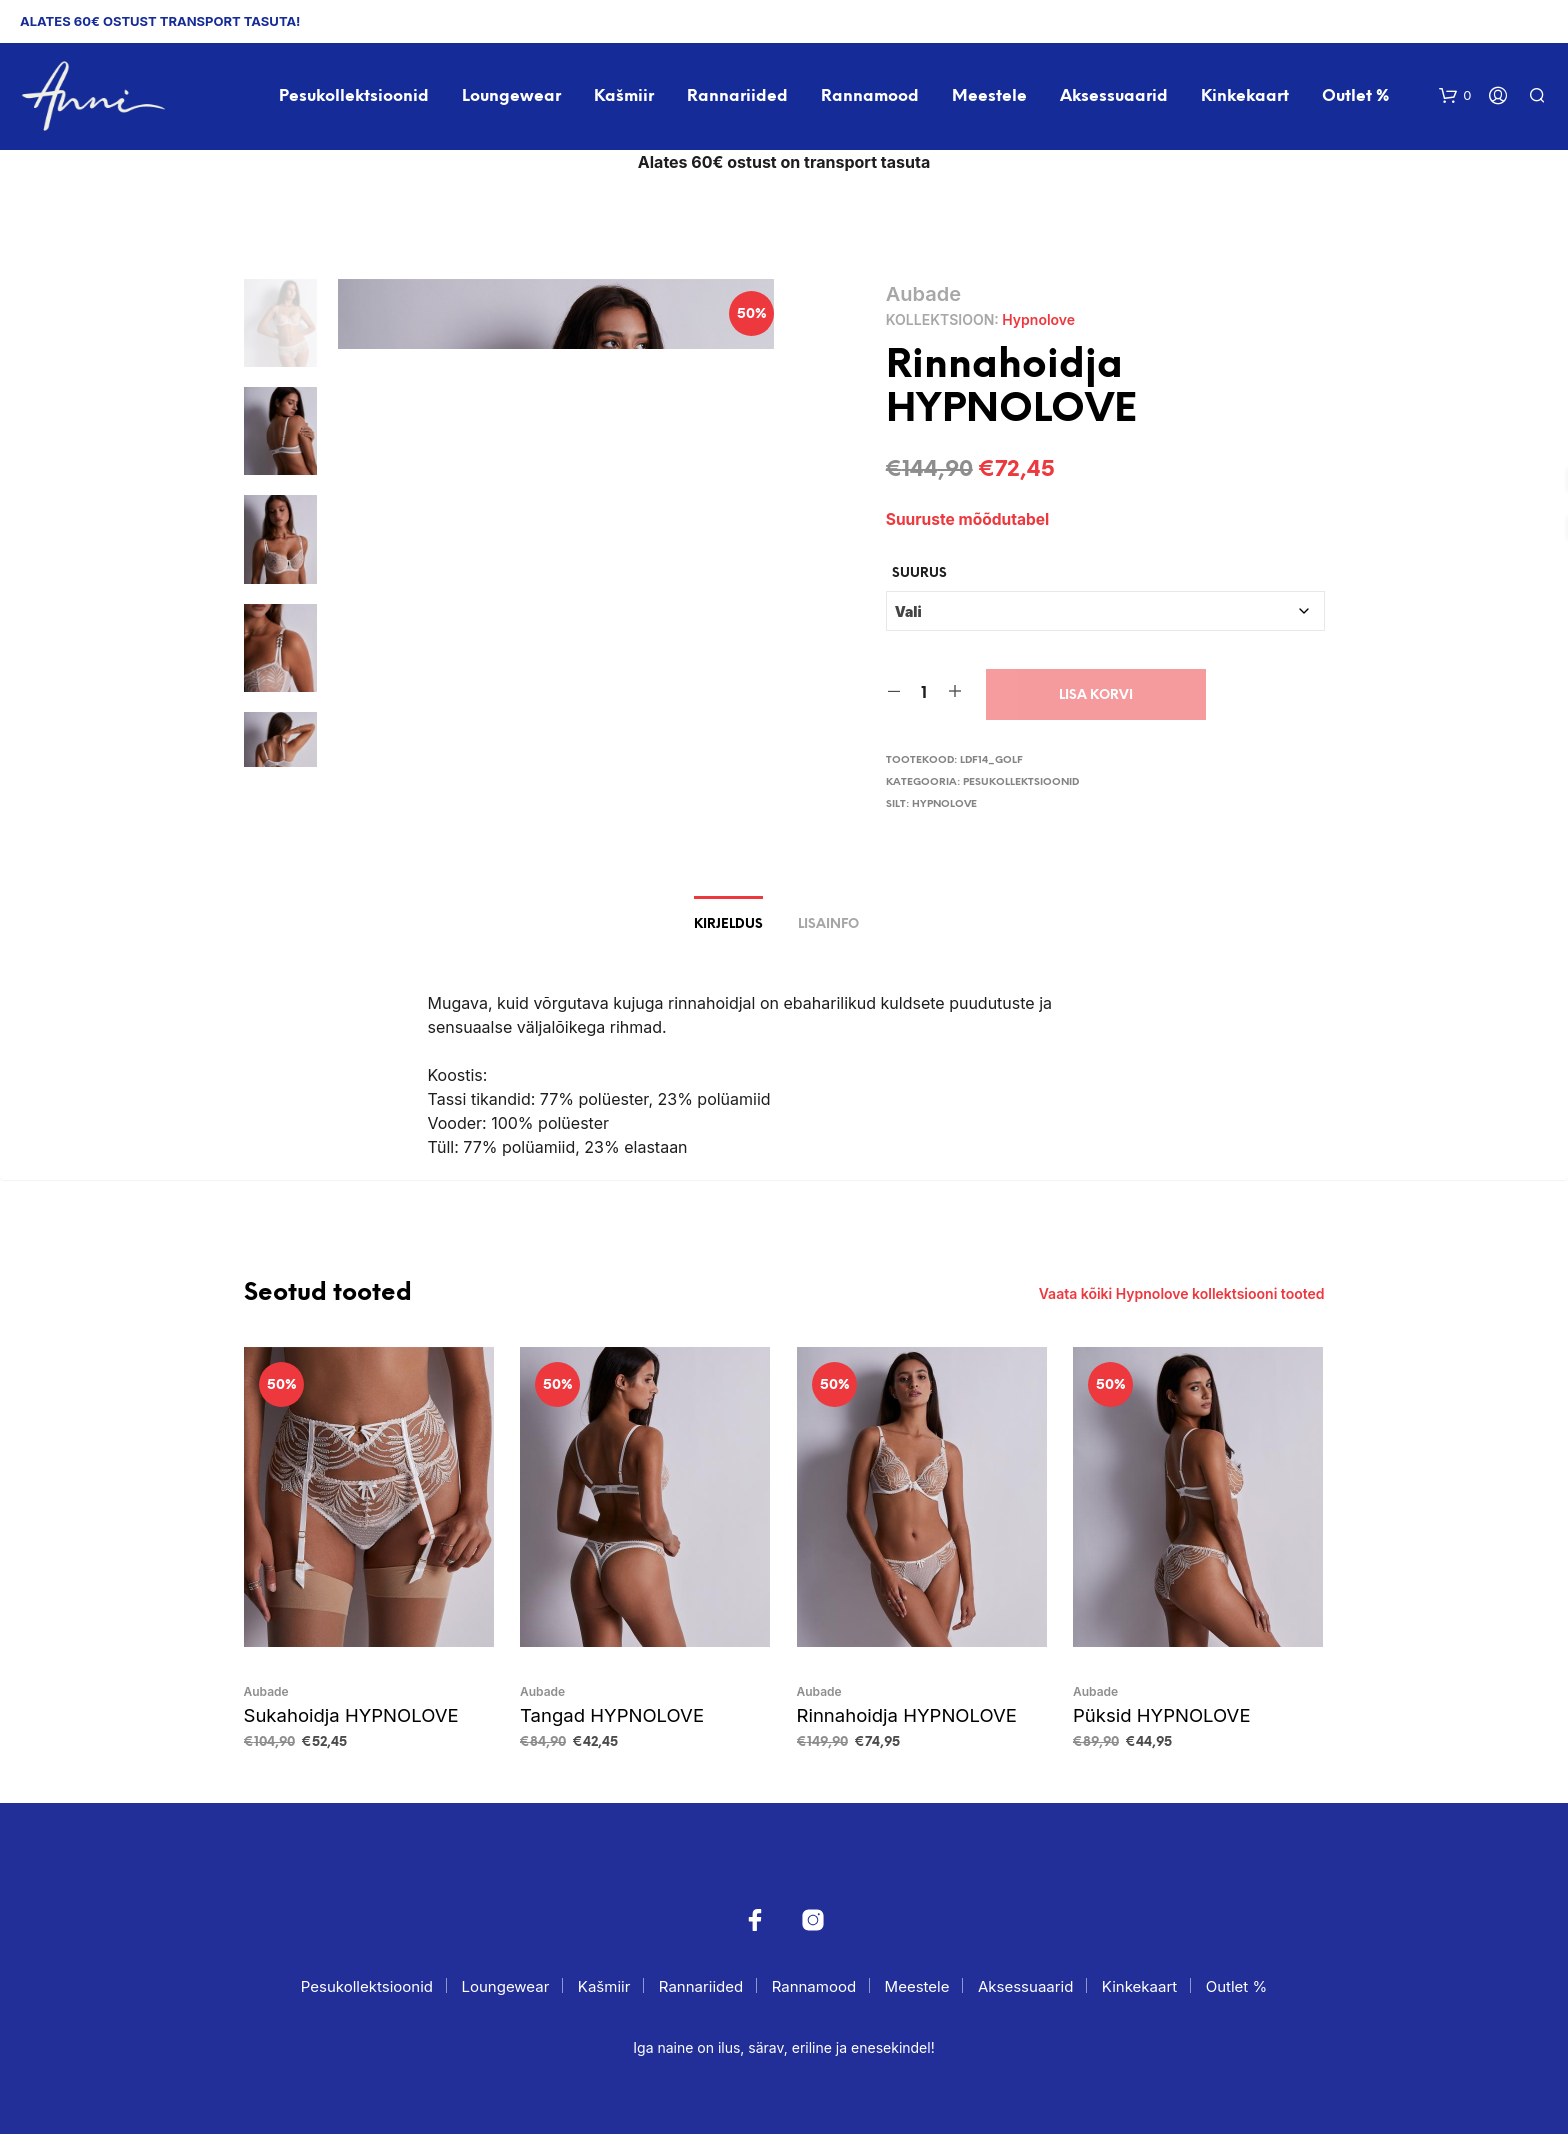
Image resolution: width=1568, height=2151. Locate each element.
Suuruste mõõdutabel (970, 522)
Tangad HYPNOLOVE (604, 1733)
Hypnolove (1038, 322)
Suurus (919, 576)
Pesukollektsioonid (355, 98)
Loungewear (512, 98)
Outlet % (1357, 98)
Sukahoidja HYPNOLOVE (342, 1733)
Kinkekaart (1247, 98)
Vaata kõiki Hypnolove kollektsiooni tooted (1182, 1312)
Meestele (990, 98)
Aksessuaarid (1115, 98)
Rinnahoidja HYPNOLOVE (898, 1733)
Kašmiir (625, 98)
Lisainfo (828, 943)
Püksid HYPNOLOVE (1154, 1733)
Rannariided (738, 98)
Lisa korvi (1096, 698)
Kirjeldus (728, 943)
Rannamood (871, 98)
